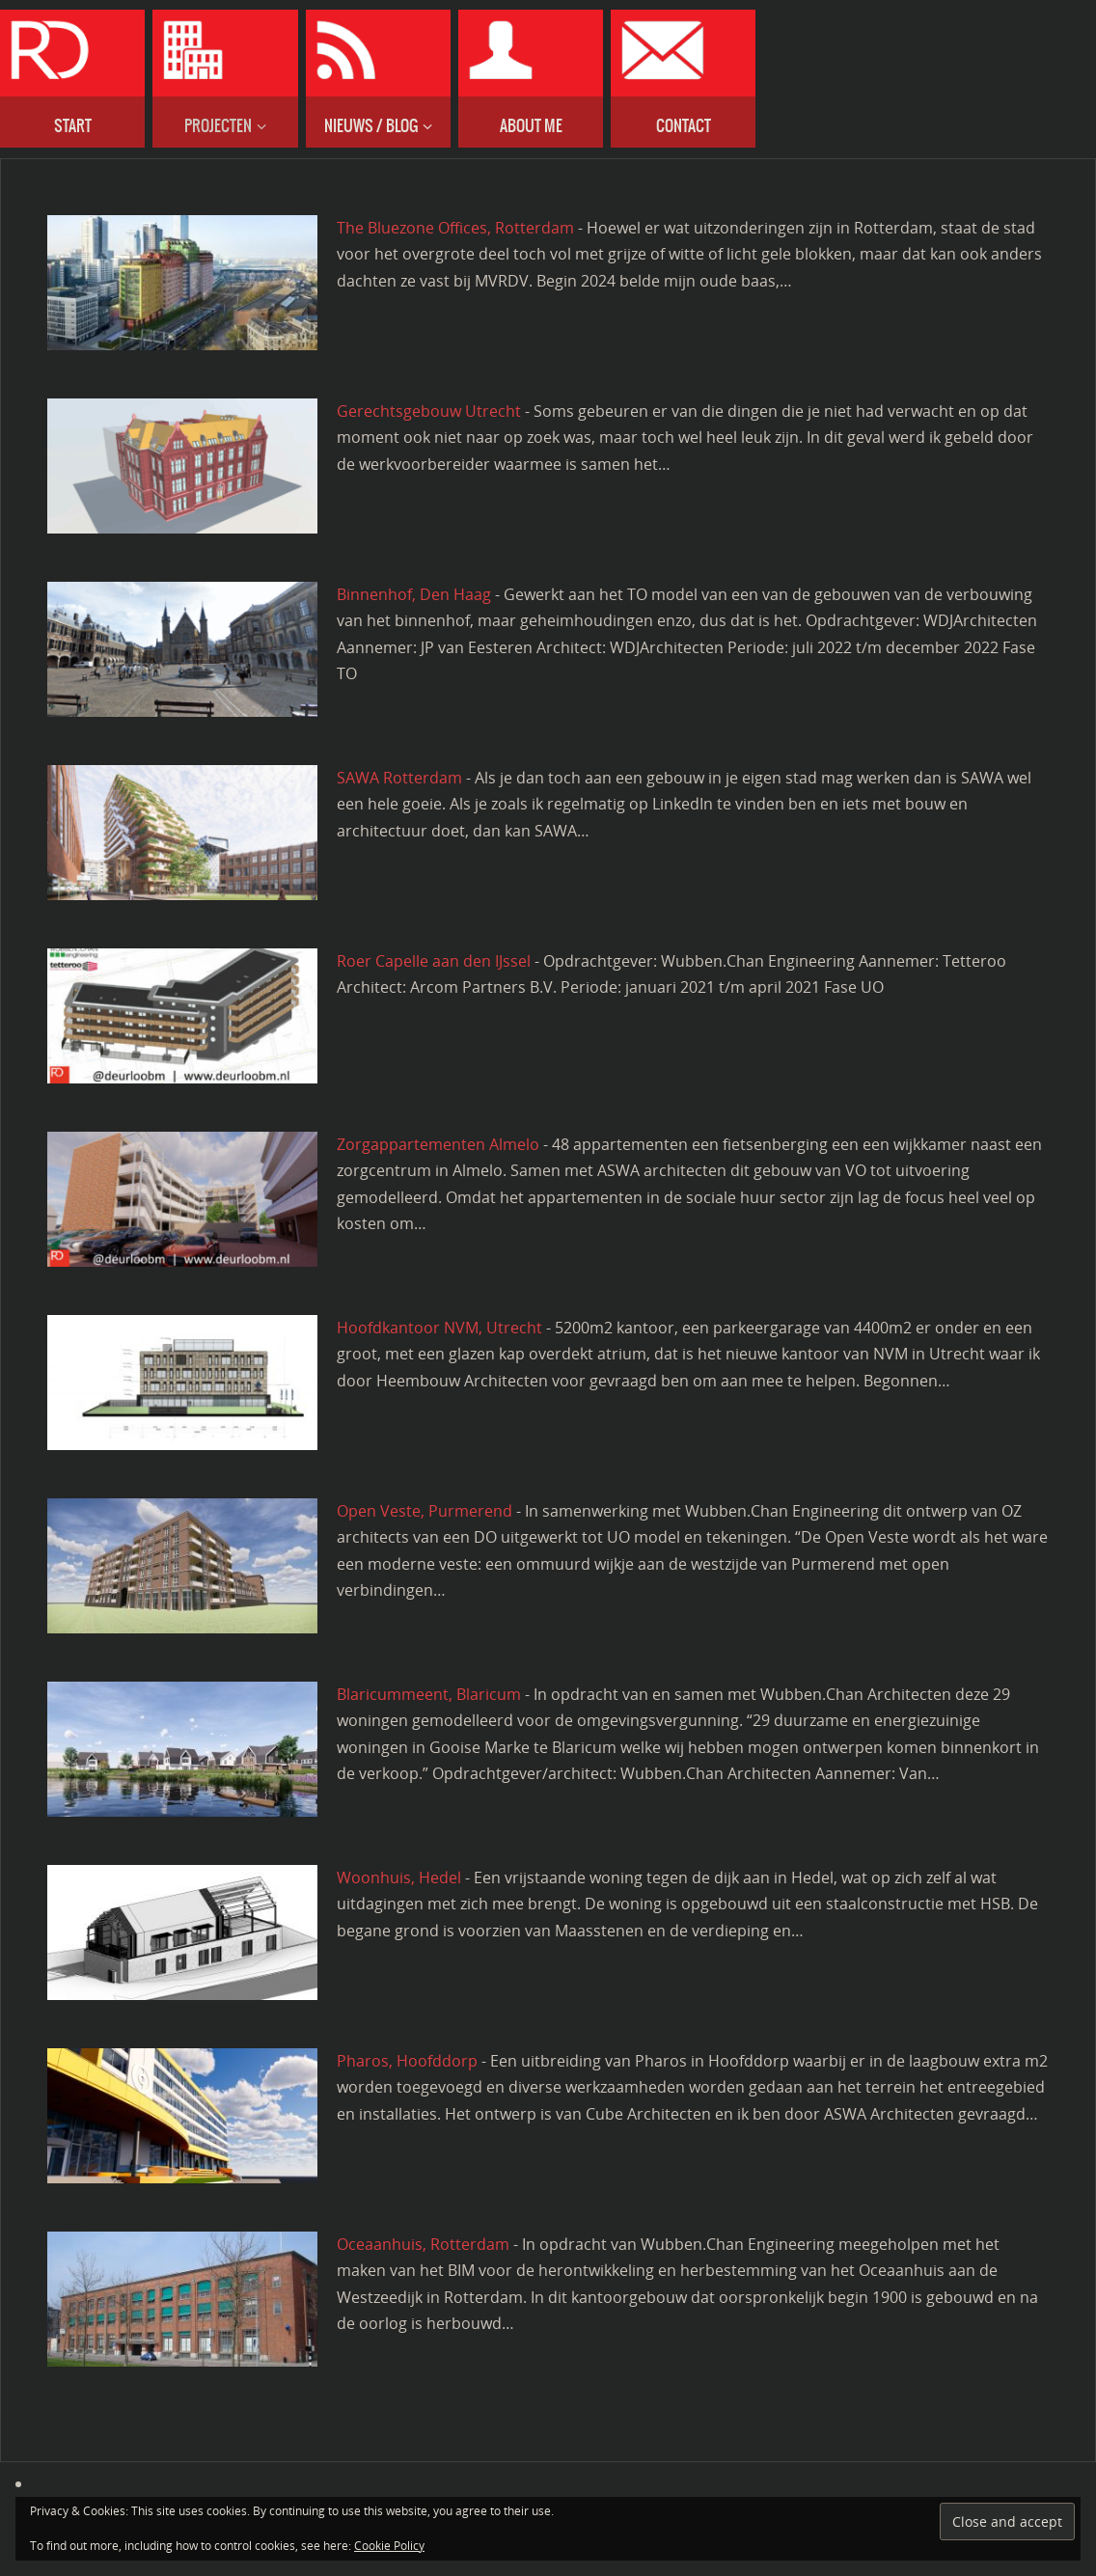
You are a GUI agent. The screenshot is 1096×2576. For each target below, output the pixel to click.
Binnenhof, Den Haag (414, 594)
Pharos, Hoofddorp (407, 2060)
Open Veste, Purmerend (424, 1510)
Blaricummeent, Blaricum (429, 1694)
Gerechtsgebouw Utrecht (429, 411)
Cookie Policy (389, 2545)
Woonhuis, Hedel (399, 1877)
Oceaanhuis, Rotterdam (423, 2244)
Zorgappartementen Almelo (438, 1144)
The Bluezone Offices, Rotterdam (455, 227)
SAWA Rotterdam (399, 777)
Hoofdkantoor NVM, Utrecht (439, 1327)
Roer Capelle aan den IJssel (434, 961)
